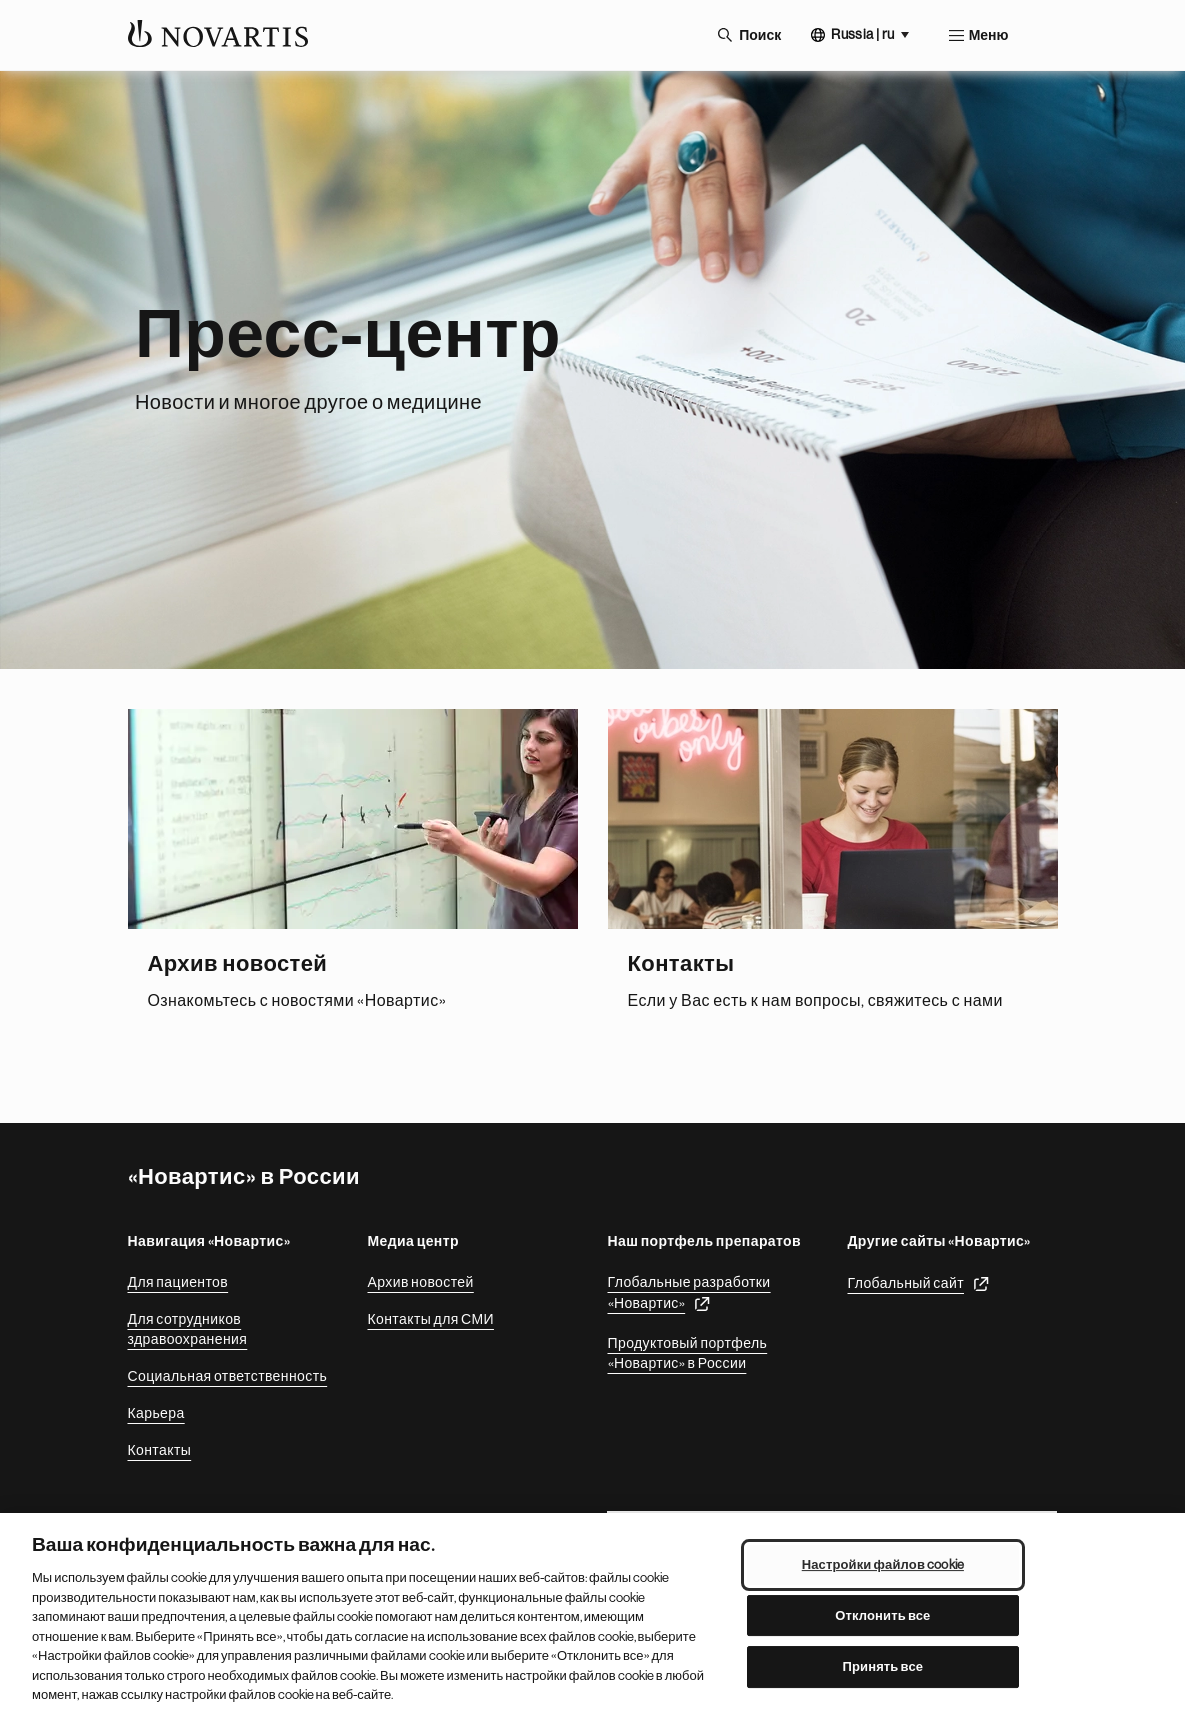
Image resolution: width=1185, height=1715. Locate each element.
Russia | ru (862, 34)
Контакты (160, 1450)
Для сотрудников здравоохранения (188, 1329)
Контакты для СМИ (431, 1319)
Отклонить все (882, 1615)
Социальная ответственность (228, 1376)
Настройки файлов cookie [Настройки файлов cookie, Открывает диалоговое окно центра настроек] (883, 1564)
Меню (989, 35)
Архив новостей (421, 1282)
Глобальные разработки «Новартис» (689, 1292)
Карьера (156, 1413)
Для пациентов (178, 1282)
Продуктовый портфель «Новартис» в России (688, 1353)
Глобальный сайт (906, 1283)
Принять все (883, 1667)
